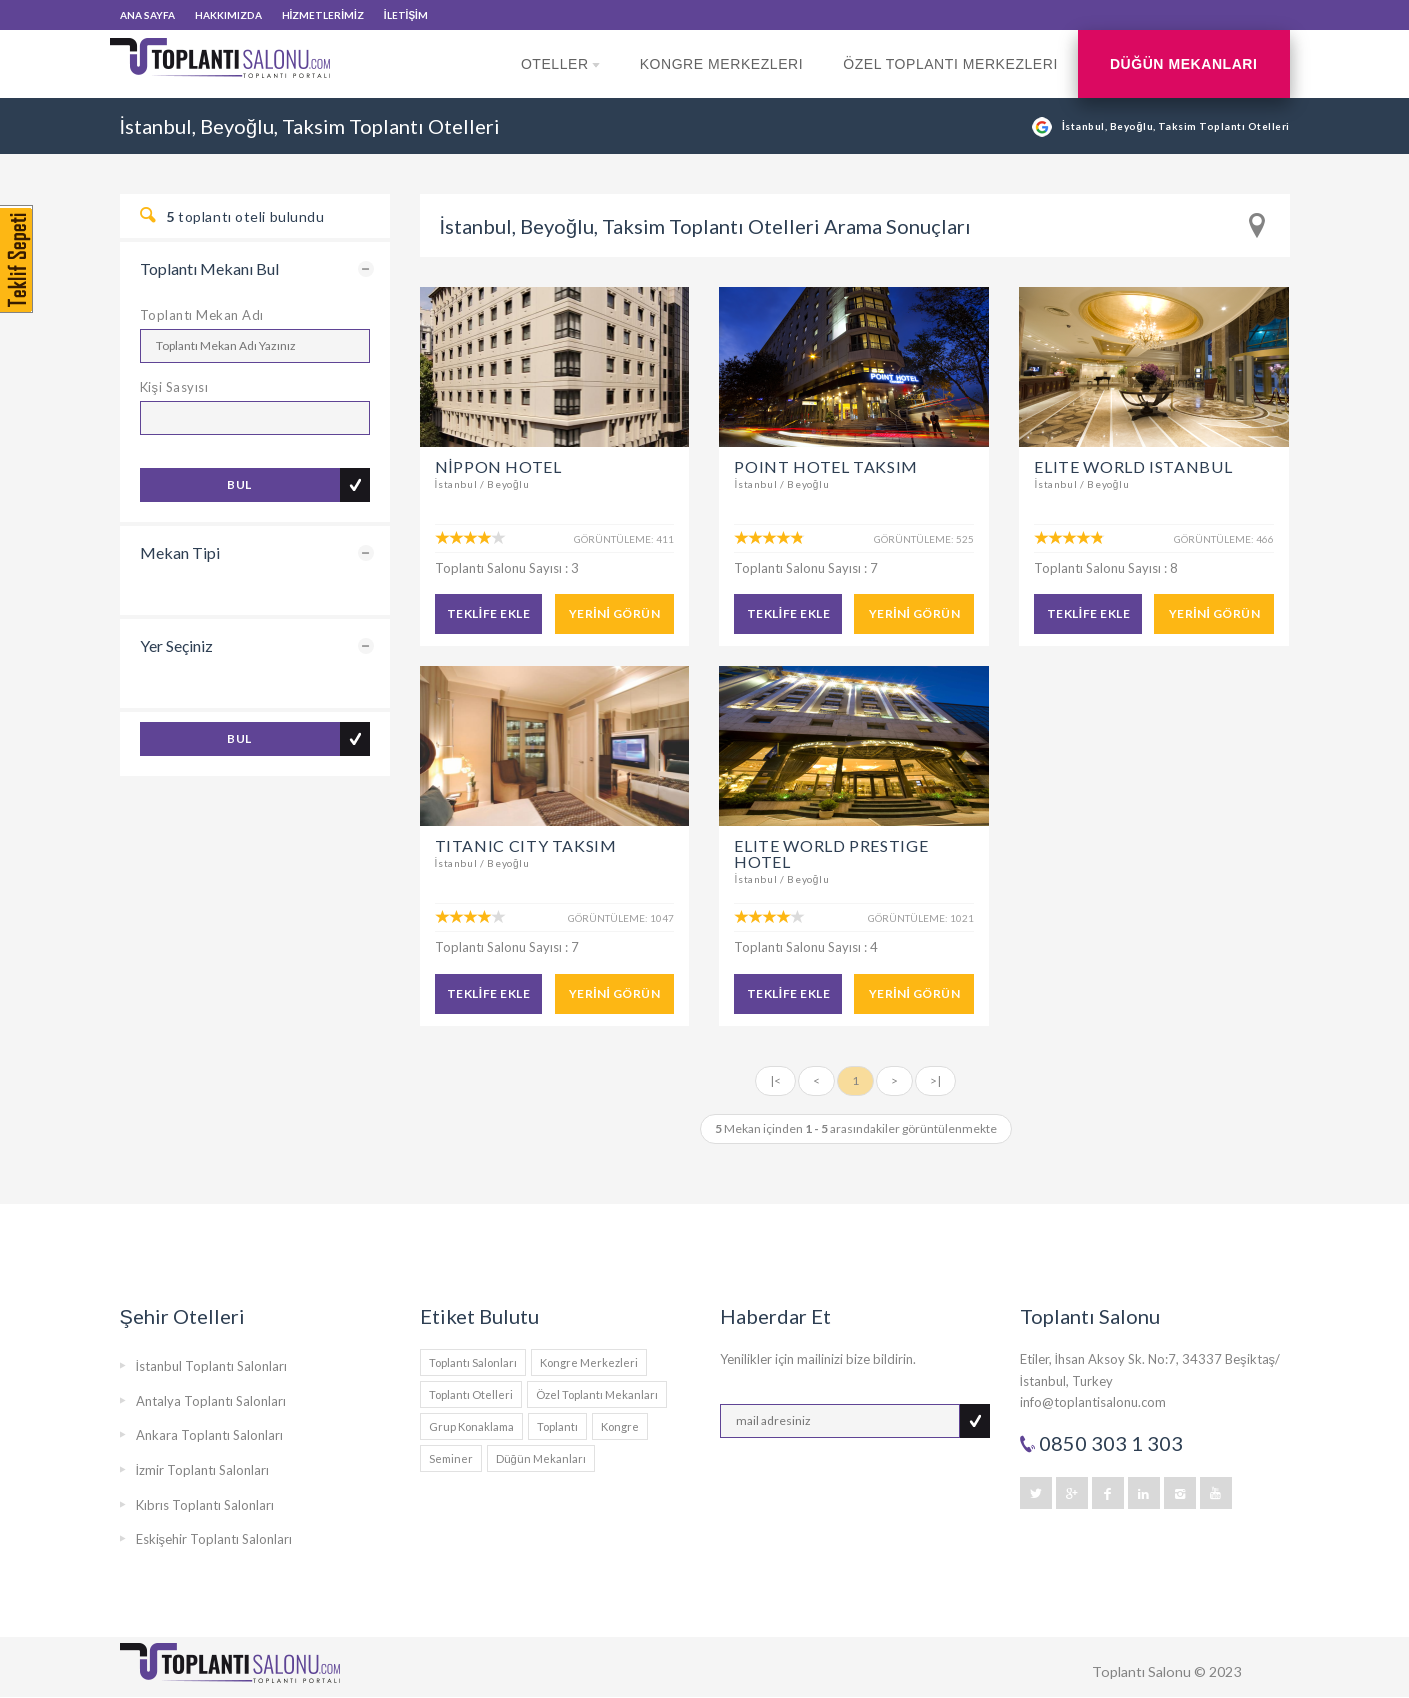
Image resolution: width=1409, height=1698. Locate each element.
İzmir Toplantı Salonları (203, 1470)
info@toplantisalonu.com (1093, 1402)
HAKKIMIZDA (228, 15)
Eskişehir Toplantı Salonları (214, 1539)
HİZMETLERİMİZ (323, 15)
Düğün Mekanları (1184, 64)
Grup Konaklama (471, 1426)
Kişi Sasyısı (174, 387)
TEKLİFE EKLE (488, 613)
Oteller (560, 77)
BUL (239, 484)
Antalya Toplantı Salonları (211, 1401)
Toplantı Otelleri (471, 1394)
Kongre (620, 1426)
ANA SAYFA (147, 15)
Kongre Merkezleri (722, 64)
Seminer (451, 1458)
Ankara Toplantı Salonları (209, 1435)
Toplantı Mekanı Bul (209, 268)
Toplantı (557, 1426)
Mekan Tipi (180, 552)
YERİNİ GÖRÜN (614, 613)
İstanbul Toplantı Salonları (212, 1366)
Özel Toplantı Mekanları (597, 1394)
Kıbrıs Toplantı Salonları (205, 1505)
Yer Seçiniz (176, 645)
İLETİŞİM (406, 15)
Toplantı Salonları (473, 1362)
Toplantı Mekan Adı (202, 315)
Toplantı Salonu (1141, 1671)
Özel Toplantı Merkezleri (950, 64)
